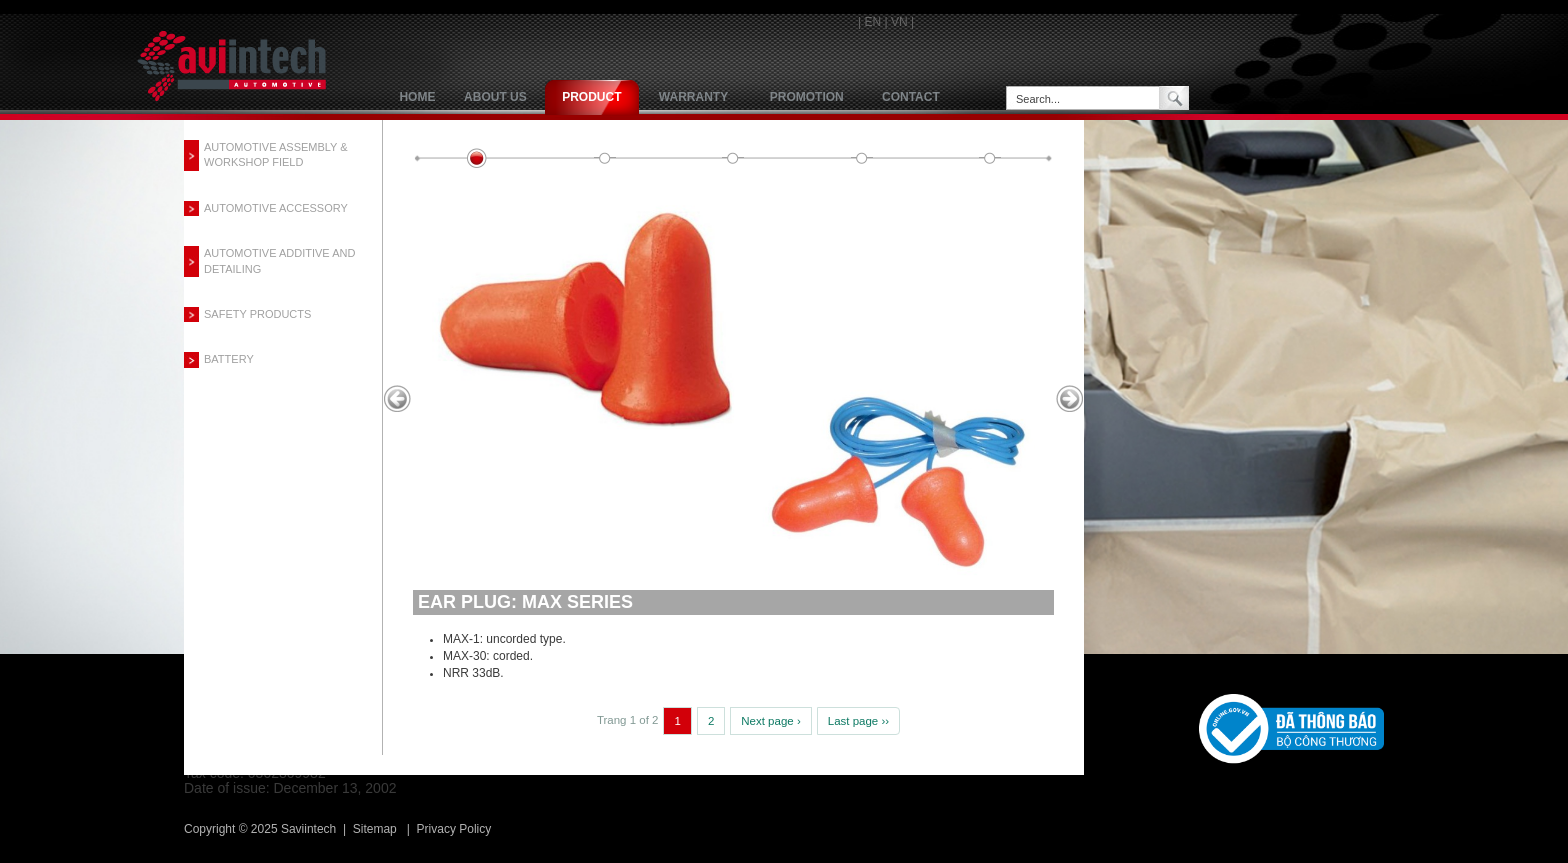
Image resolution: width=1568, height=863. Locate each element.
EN (872, 22)
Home (417, 97)
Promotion (807, 97)
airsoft (733, 158)
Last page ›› (858, 721)
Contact (911, 97)
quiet (862, 158)
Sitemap (375, 829)
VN (899, 22)
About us (495, 97)
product (591, 97)
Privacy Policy (454, 829)
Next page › (770, 721)
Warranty (693, 97)
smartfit (605, 158)
